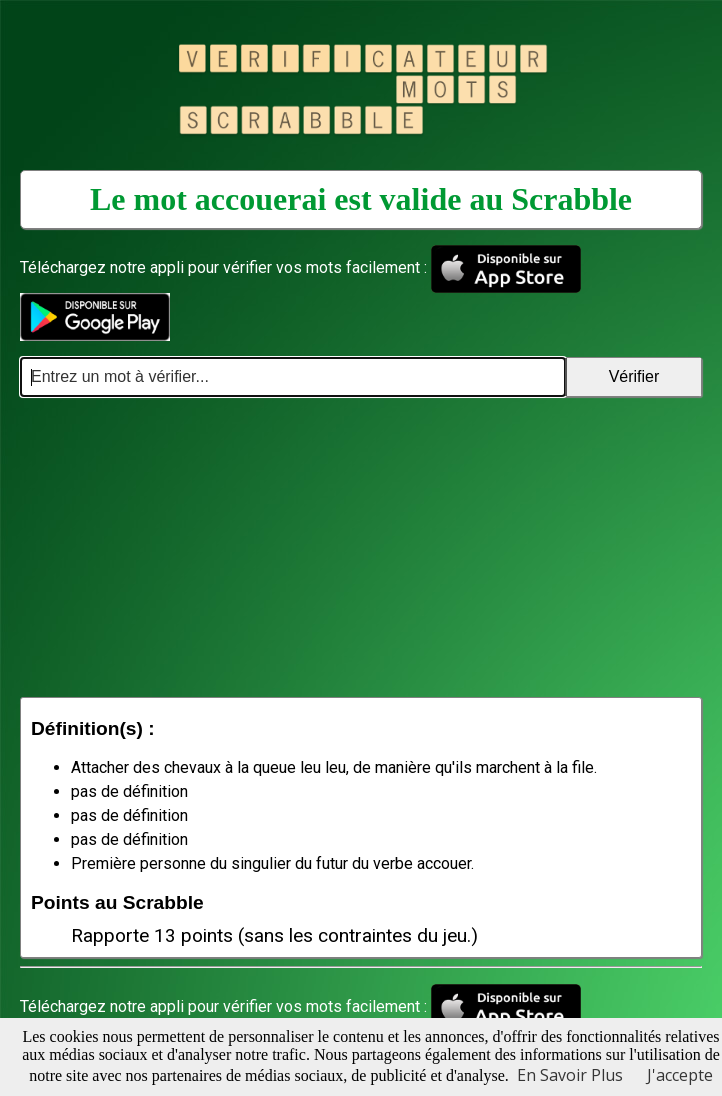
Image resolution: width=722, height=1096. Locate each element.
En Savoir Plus (570, 1075)
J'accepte (680, 1075)
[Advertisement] (361, 547)
